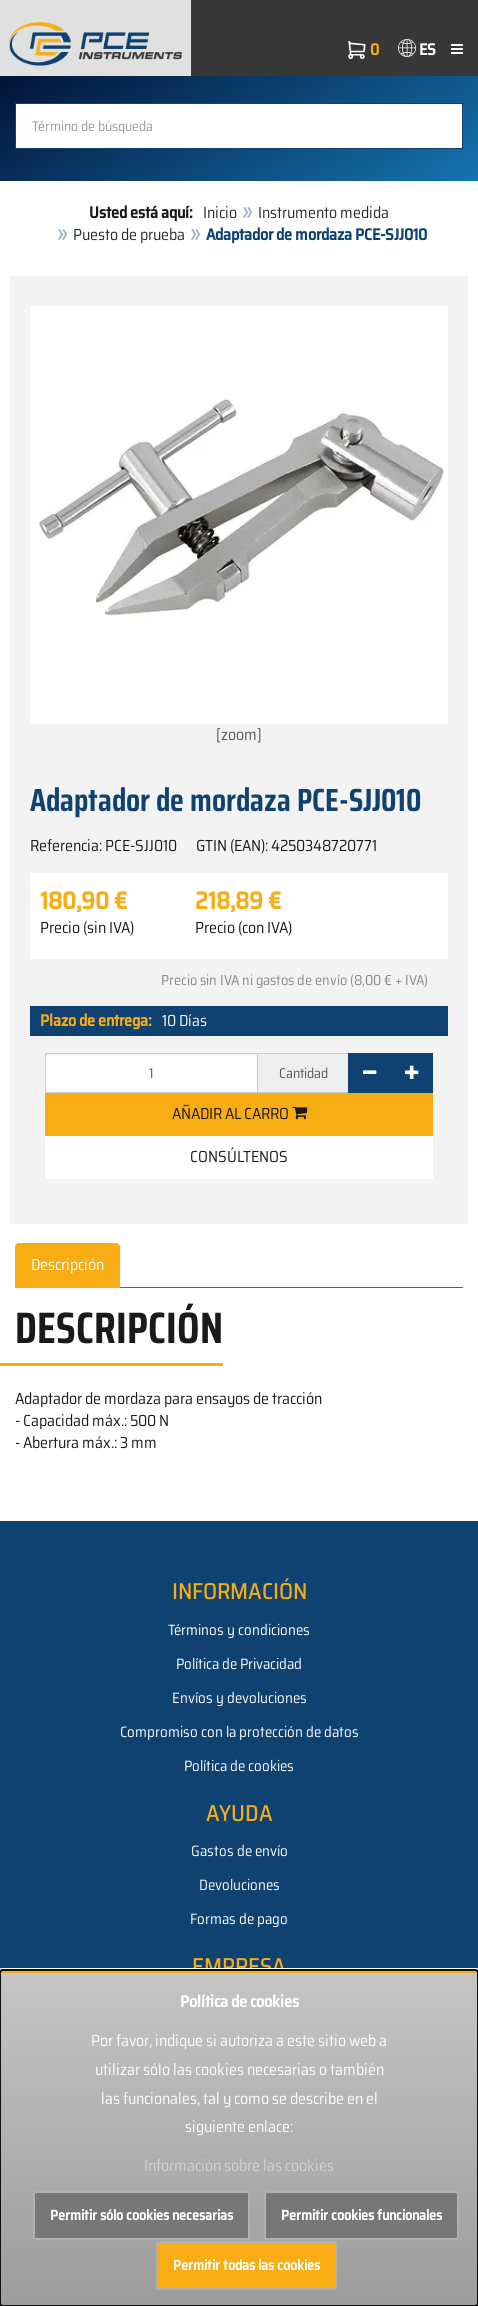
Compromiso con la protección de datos (239, 1732)
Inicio (220, 212)
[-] (369, 1073)
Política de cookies (239, 1766)
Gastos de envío (239, 1851)
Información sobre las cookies (239, 2165)
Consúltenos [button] (239, 1156)
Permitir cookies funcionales (361, 2215)
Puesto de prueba (129, 234)
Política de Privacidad (239, 1664)
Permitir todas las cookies (246, 2265)
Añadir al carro (239, 1113)
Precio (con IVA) (243, 928)
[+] (411, 1073)
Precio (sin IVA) (87, 928)
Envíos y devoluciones (239, 1698)
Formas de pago (239, 1919)
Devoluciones (239, 1885)
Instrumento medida (323, 212)
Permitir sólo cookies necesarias (141, 2215)
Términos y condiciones (239, 1630)
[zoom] (239, 526)
